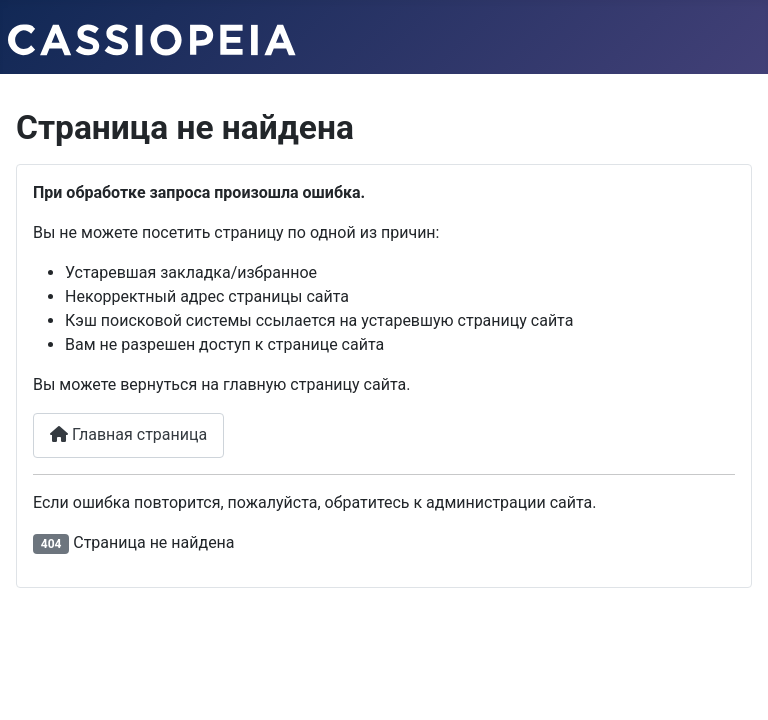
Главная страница (128, 434)
